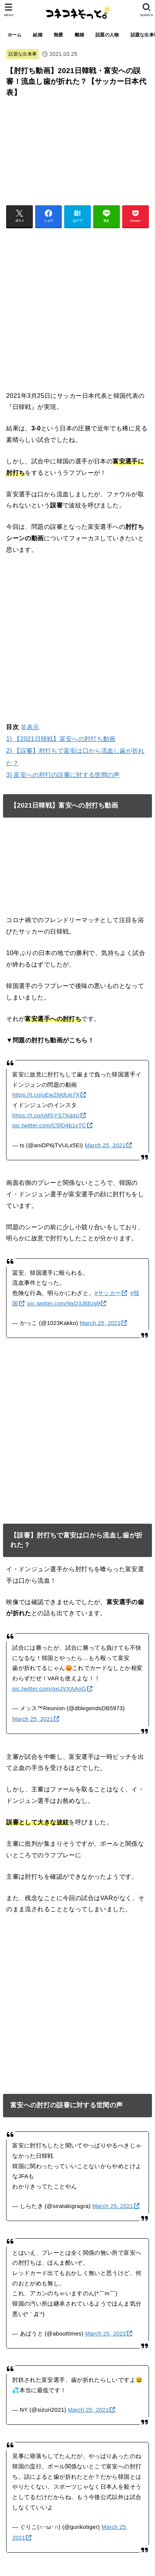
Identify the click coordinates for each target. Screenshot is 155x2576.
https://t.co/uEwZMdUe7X (46, 1095)
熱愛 (58, 35)
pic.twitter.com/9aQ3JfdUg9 (63, 1303)
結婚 (37, 35)
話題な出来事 (22, 54)
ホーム (15, 35)
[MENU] (8, 10)
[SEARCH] (146, 10)
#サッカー (107, 1293)
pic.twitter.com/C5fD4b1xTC (49, 1125)
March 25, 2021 (105, 1145)
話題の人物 (107, 35)
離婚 (79, 35)
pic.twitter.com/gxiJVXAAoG (49, 1689)
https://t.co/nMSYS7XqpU (46, 1115)
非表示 (30, 726)
